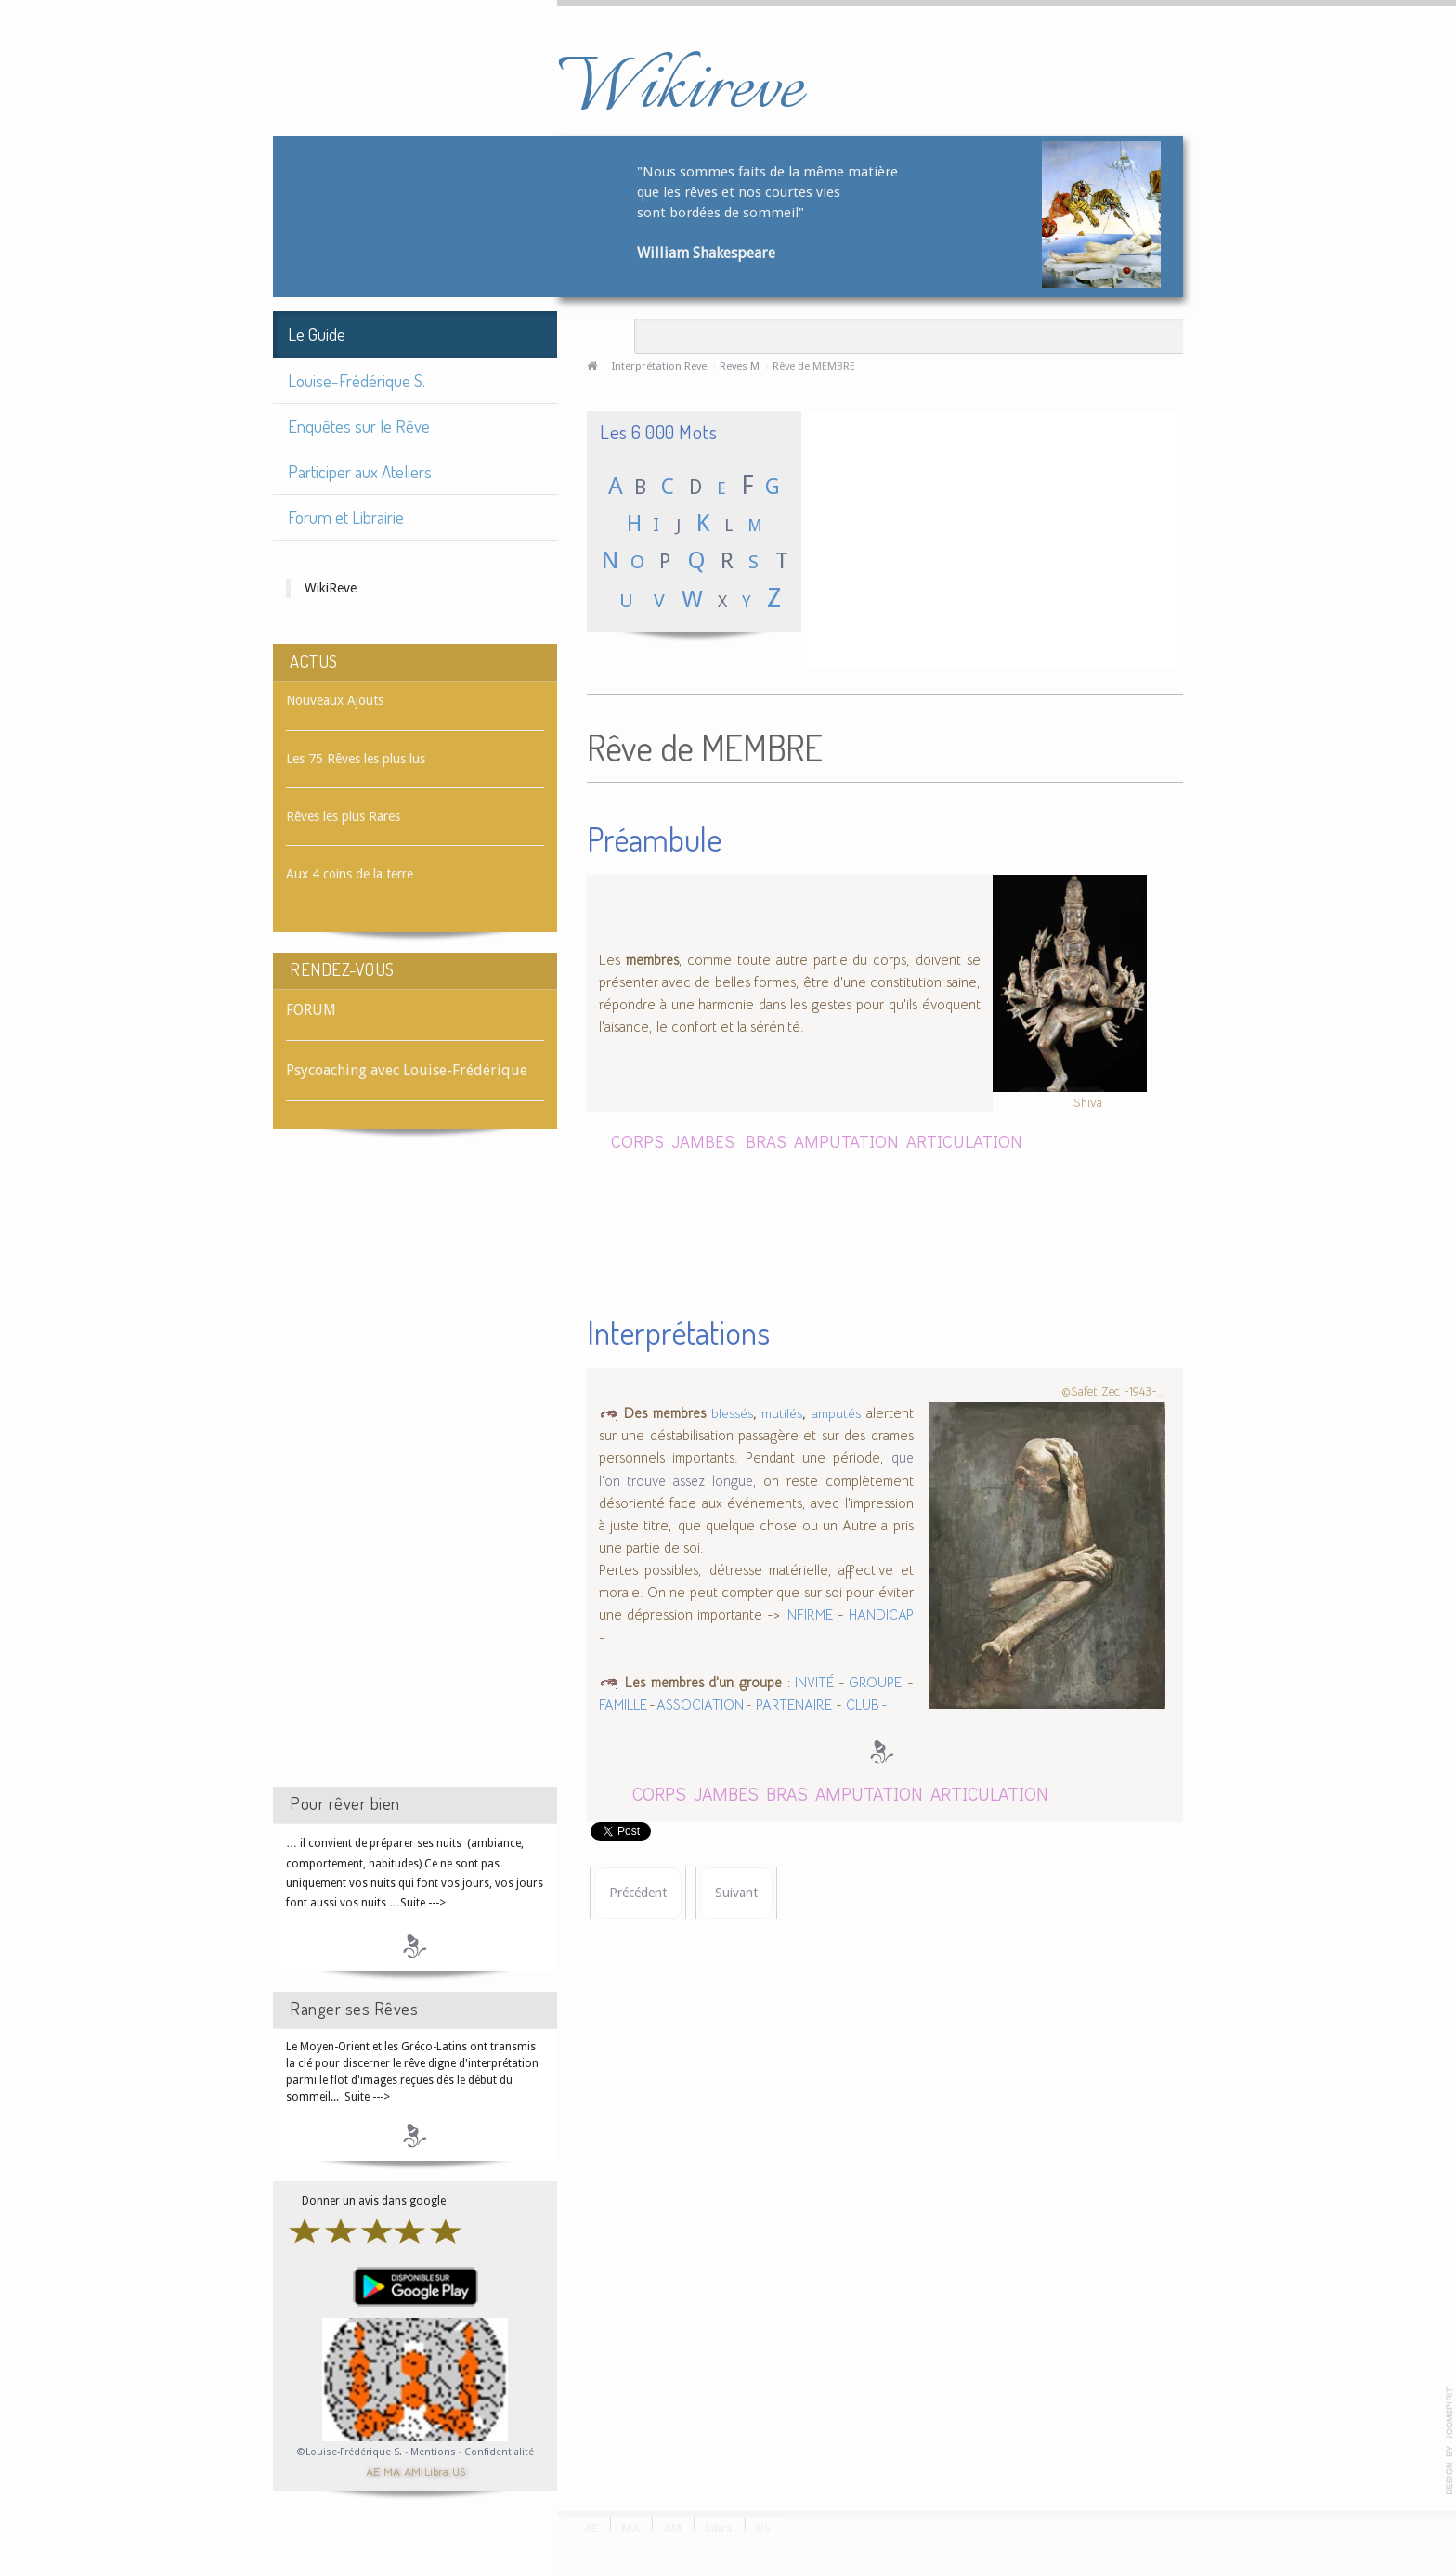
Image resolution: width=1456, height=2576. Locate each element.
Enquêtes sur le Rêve (359, 425)
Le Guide (316, 334)
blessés (732, 1413)
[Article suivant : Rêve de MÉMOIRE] (736, 1893)
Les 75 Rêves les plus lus (355, 758)
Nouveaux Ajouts (335, 700)
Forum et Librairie (346, 516)
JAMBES (702, 1140)
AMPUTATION (848, 1140)
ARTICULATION (964, 1140)
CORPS (637, 1140)
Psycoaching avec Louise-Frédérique (406, 1070)
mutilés (781, 1413)
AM (412, 2471)
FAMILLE (624, 1705)
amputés (836, 1413)
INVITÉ (812, 1682)
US (458, 2471)
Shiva (1087, 1102)
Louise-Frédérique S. (356, 380)
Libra (436, 2471)
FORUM (311, 1010)
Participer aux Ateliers (360, 471)
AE (373, 2471)
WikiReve (331, 587)
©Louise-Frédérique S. (349, 2452)
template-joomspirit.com (1449, 2441)
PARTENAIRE (794, 1705)
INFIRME (809, 1615)
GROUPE (873, 1682)
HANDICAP (881, 1615)
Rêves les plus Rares (343, 816)
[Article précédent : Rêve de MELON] (638, 1893)
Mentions (434, 2452)
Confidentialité (499, 2452)
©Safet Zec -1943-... (1113, 1391)
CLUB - (867, 1705)
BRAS (766, 1140)
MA (392, 2471)
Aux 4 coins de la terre (349, 873)
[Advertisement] (415, 1474)
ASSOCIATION (701, 1705)
